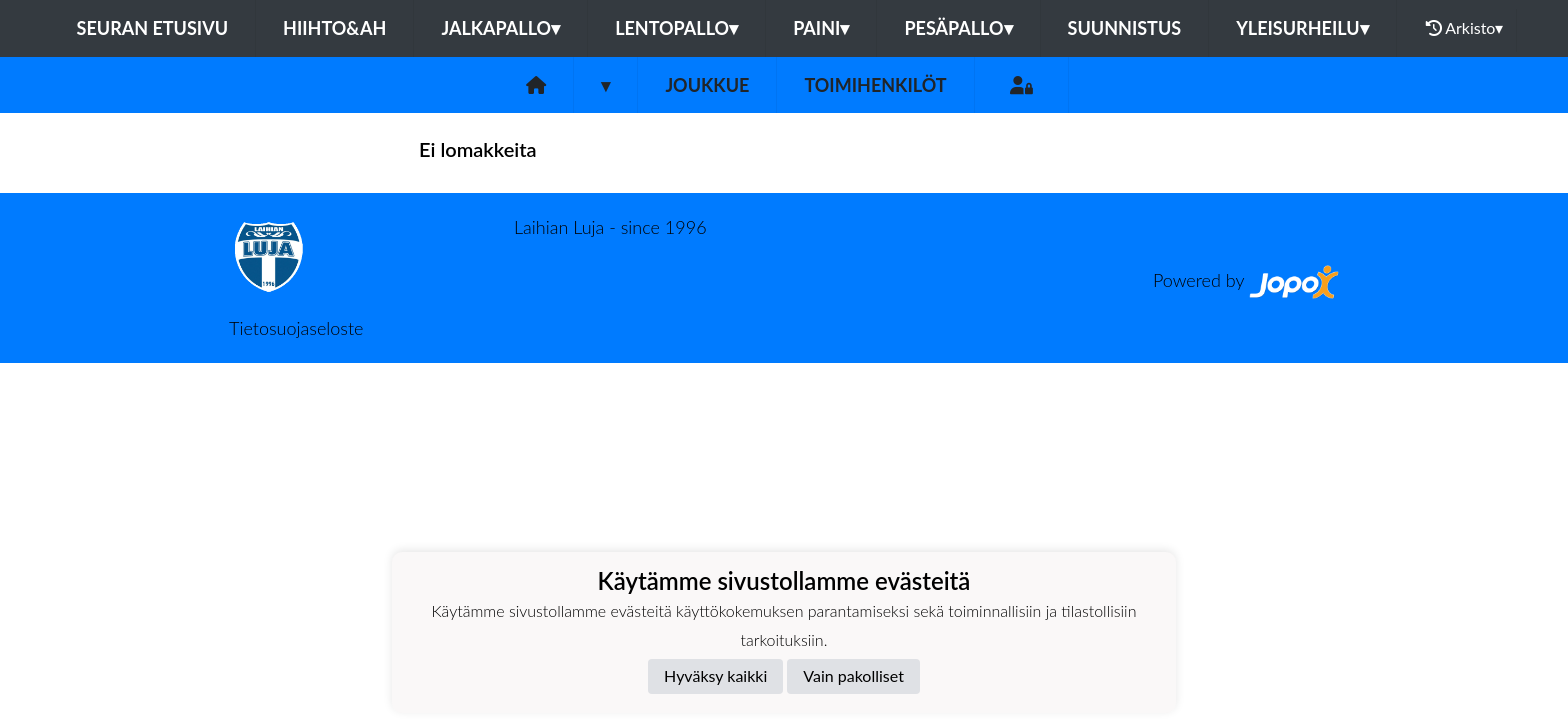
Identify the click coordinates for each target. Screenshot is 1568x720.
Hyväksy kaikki (715, 675)
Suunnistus (1125, 28)
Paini (821, 28)
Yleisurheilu (1302, 28)
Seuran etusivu (153, 28)
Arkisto (1465, 28)
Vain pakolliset (853, 675)
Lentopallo (676, 28)
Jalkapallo (500, 28)
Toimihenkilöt (875, 85)
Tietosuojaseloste (296, 328)
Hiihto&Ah (334, 28)
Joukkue (707, 85)
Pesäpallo (958, 28)
